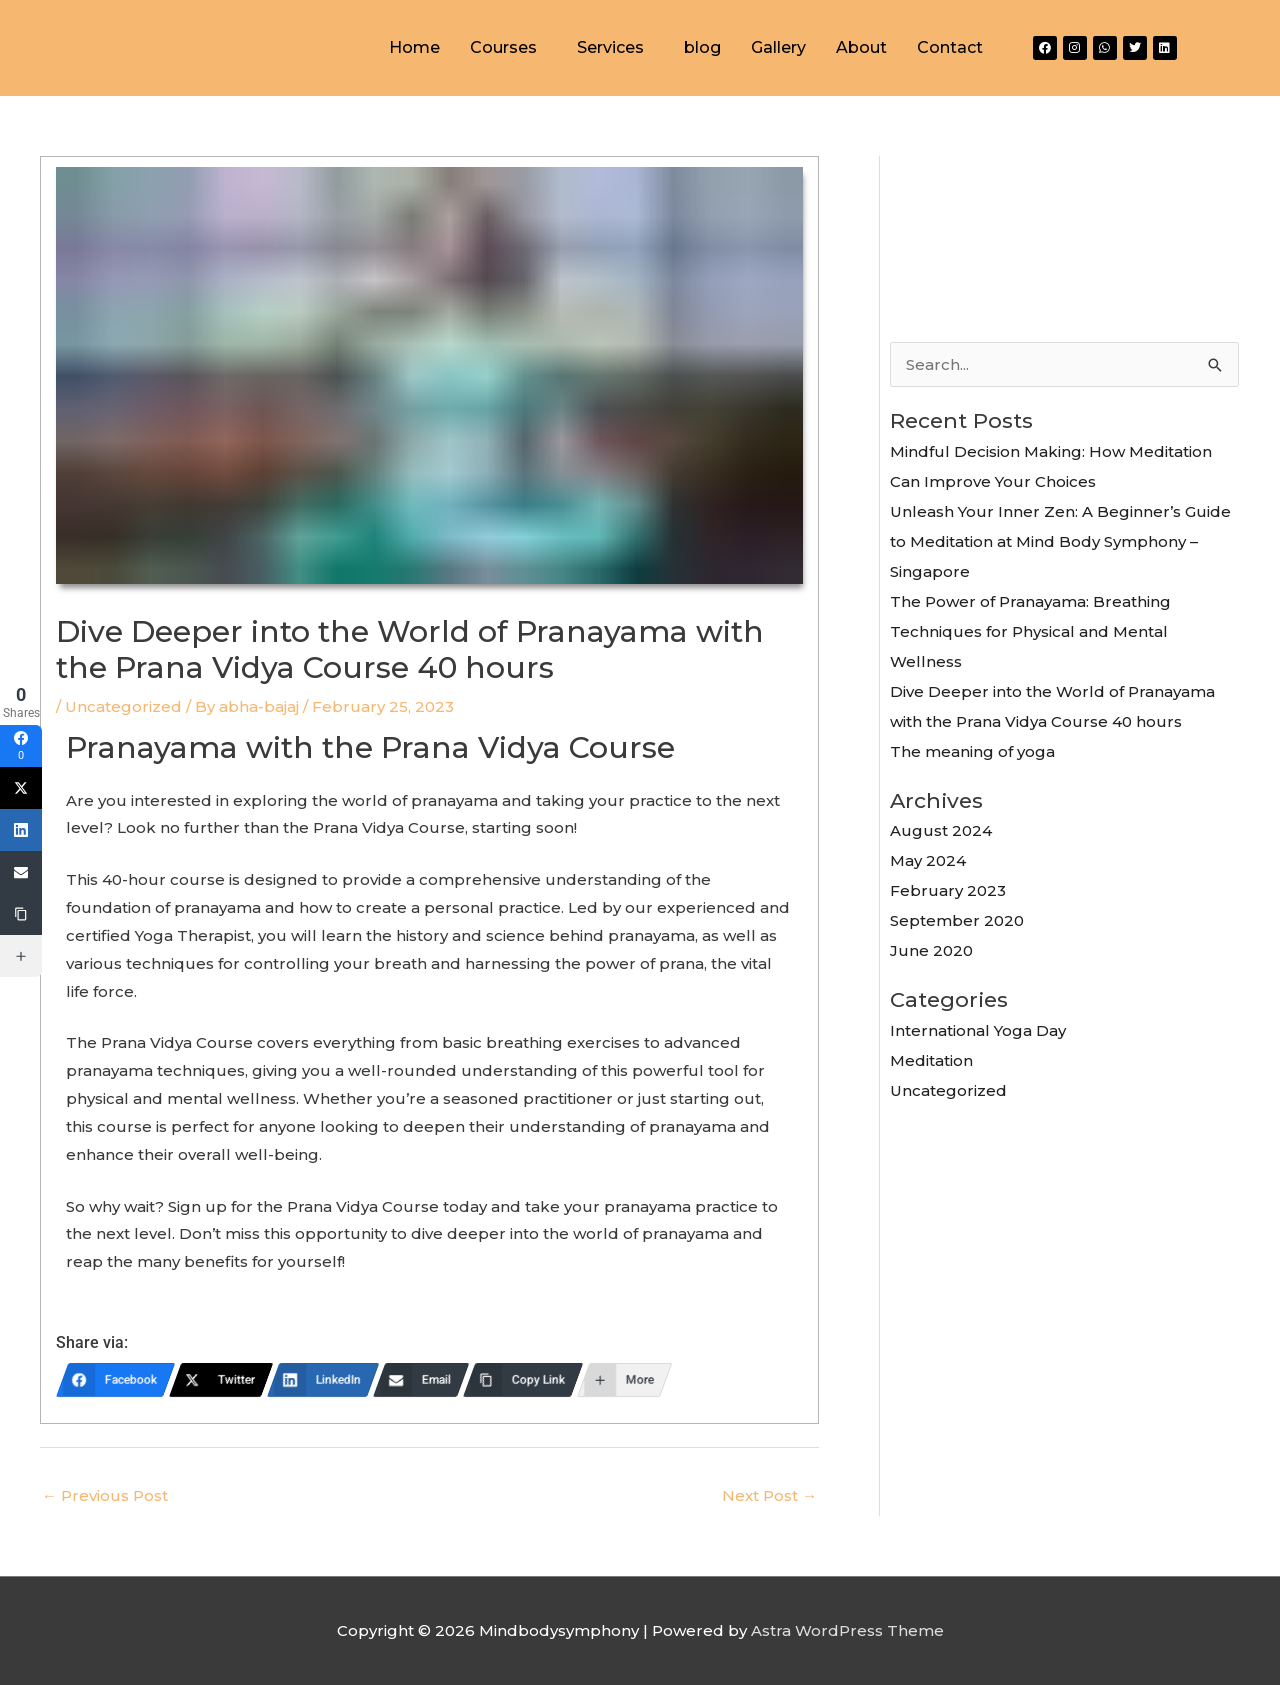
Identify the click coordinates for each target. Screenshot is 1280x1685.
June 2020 (931, 950)
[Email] (421, 1380)
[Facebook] (115, 1380)
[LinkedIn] (323, 1380)
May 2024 (928, 860)
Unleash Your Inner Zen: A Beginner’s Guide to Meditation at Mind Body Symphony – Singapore (1060, 541)
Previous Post (105, 1495)
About (861, 47)
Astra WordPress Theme (847, 1630)
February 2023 (948, 890)
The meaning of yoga (972, 751)
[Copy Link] (523, 1380)
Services (610, 47)
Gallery (778, 47)
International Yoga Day (978, 1030)
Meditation (931, 1060)
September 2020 (957, 920)
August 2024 (941, 830)
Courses (503, 47)
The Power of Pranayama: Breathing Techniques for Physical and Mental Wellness (1030, 631)
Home (414, 47)
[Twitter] (221, 1380)
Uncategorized (123, 706)
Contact (950, 47)
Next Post (769, 1495)
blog (702, 47)
